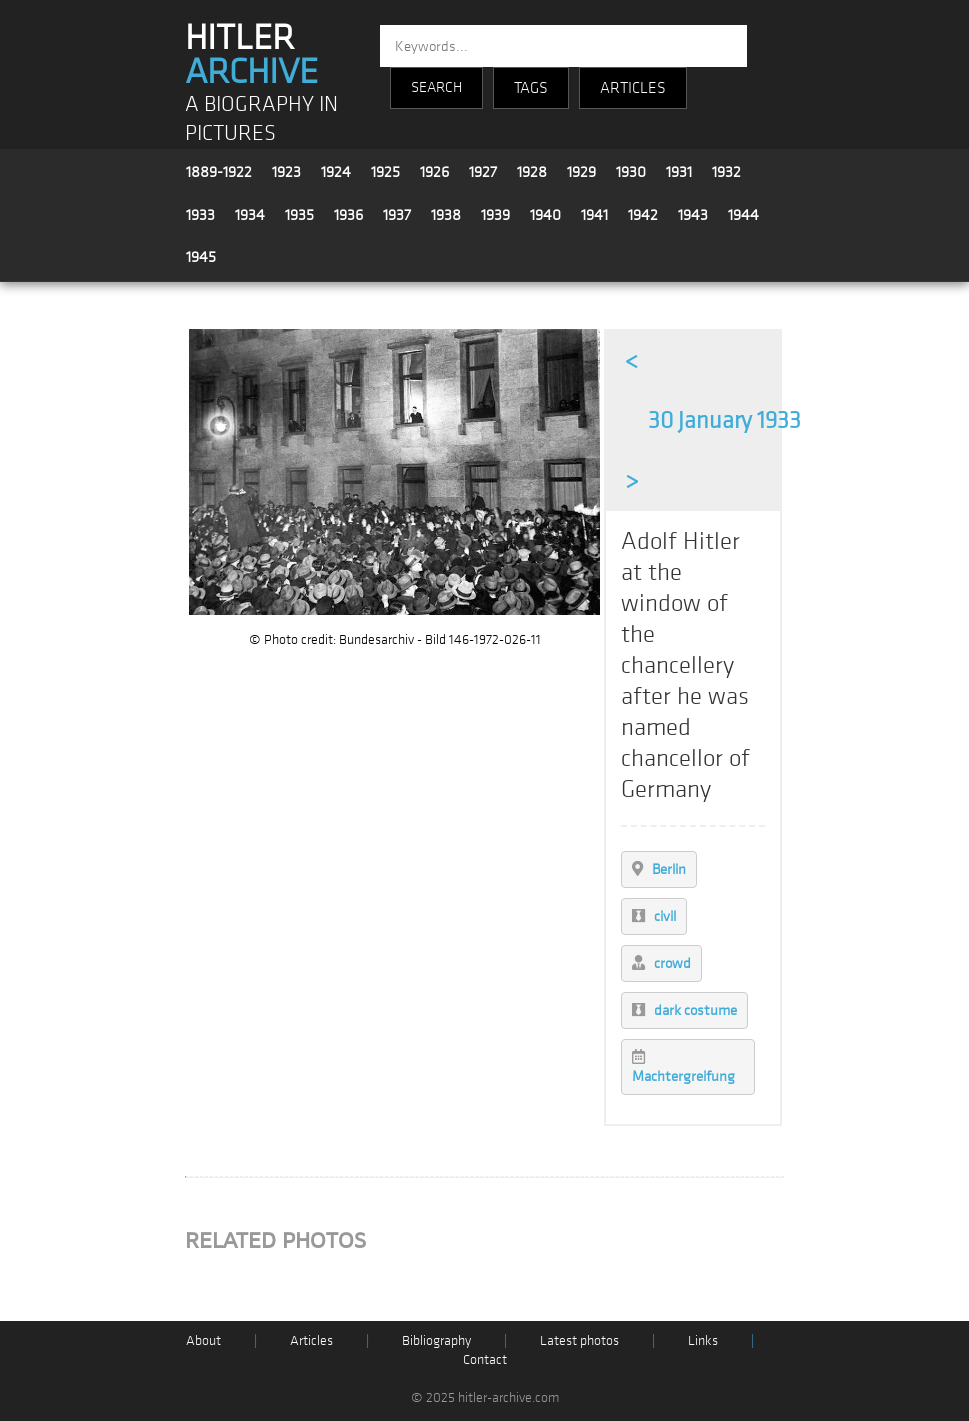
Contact (485, 1359)
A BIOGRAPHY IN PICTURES (261, 119)
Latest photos (579, 1340)
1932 (726, 172)
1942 (643, 215)
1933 (200, 215)
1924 (336, 172)
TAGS (531, 88)
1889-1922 (219, 172)
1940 (545, 215)
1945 (201, 257)
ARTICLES (633, 88)
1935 (299, 215)
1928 (532, 172)
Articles (311, 1340)
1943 (693, 215)
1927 (483, 172)
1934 (250, 215)
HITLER (251, 55)
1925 (385, 172)
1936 (348, 215)
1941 (594, 215)
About (203, 1340)
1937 (397, 215)
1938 (446, 215)
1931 (679, 172)
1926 (434, 172)
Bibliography (436, 1340)
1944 (743, 215)
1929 (581, 172)
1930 (631, 172)
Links (703, 1340)
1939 (495, 215)
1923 (286, 172)
